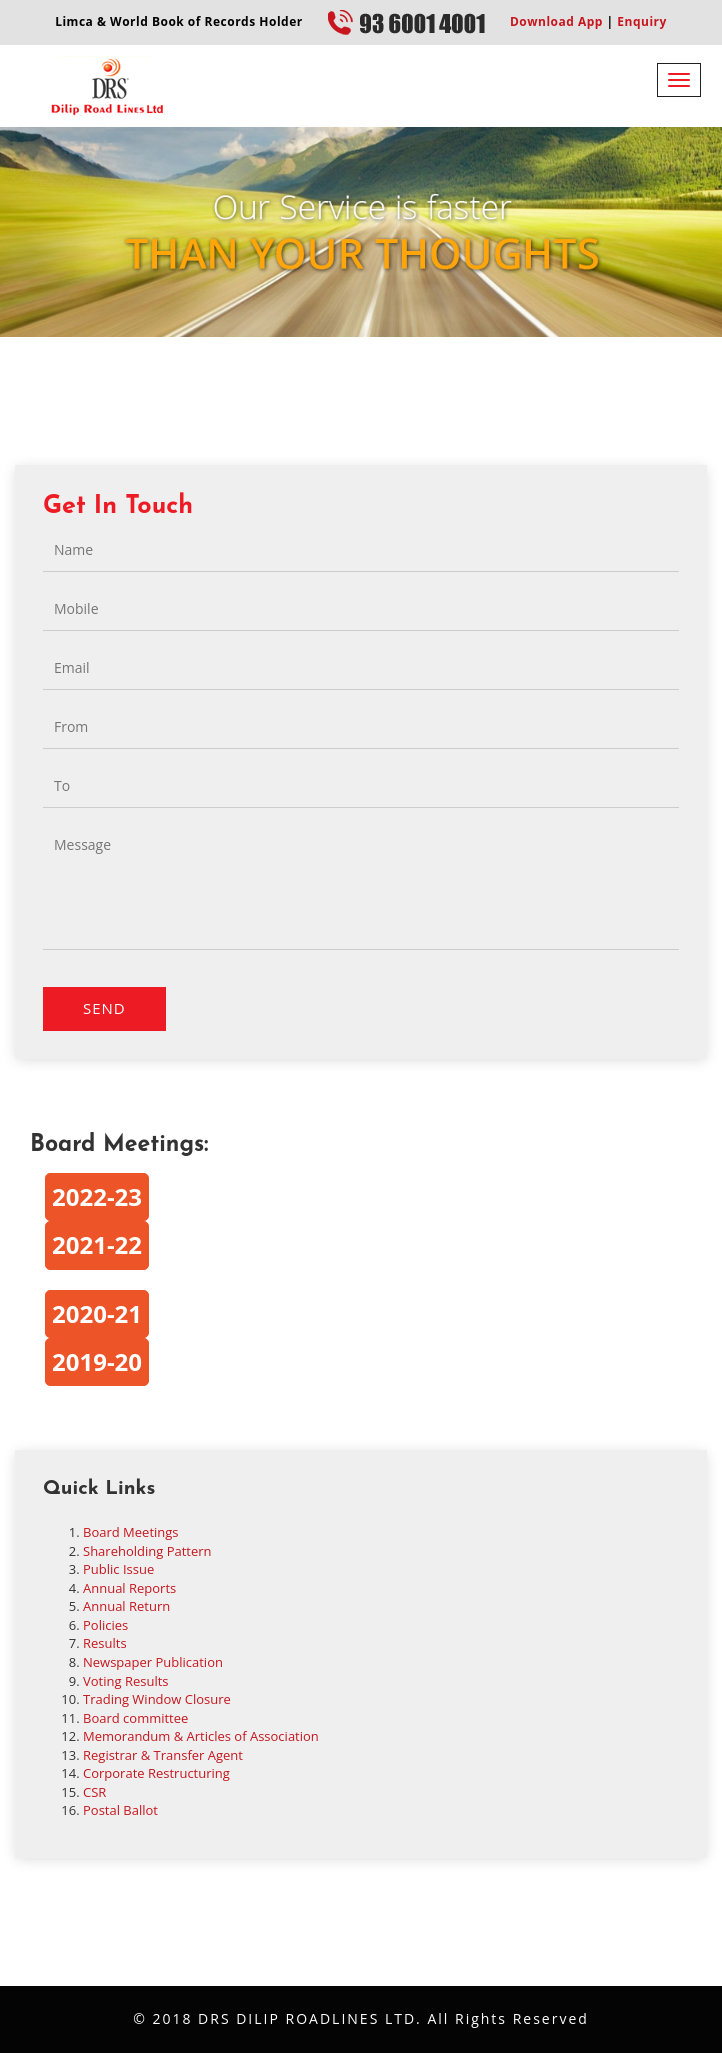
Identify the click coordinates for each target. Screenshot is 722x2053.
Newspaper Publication (153, 1662)
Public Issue (118, 1569)
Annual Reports (129, 1588)
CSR (94, 1792)
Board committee (135, 1718)
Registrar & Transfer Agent (163, 1755)
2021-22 (97, 1244)
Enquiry (640, 21)
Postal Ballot (120, 1810)
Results (105, 1643)
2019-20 (97, 1361)
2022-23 (97, 1196)
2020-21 (97, 1313)
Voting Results (126, 1681)
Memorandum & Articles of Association (201, 1736)
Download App (556, 21)
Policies (105, 1625)
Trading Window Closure (157, 1699)
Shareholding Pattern (147, 1551)
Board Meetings (131, 1532)
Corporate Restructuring (156, 1773)
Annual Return (126, 1606)
